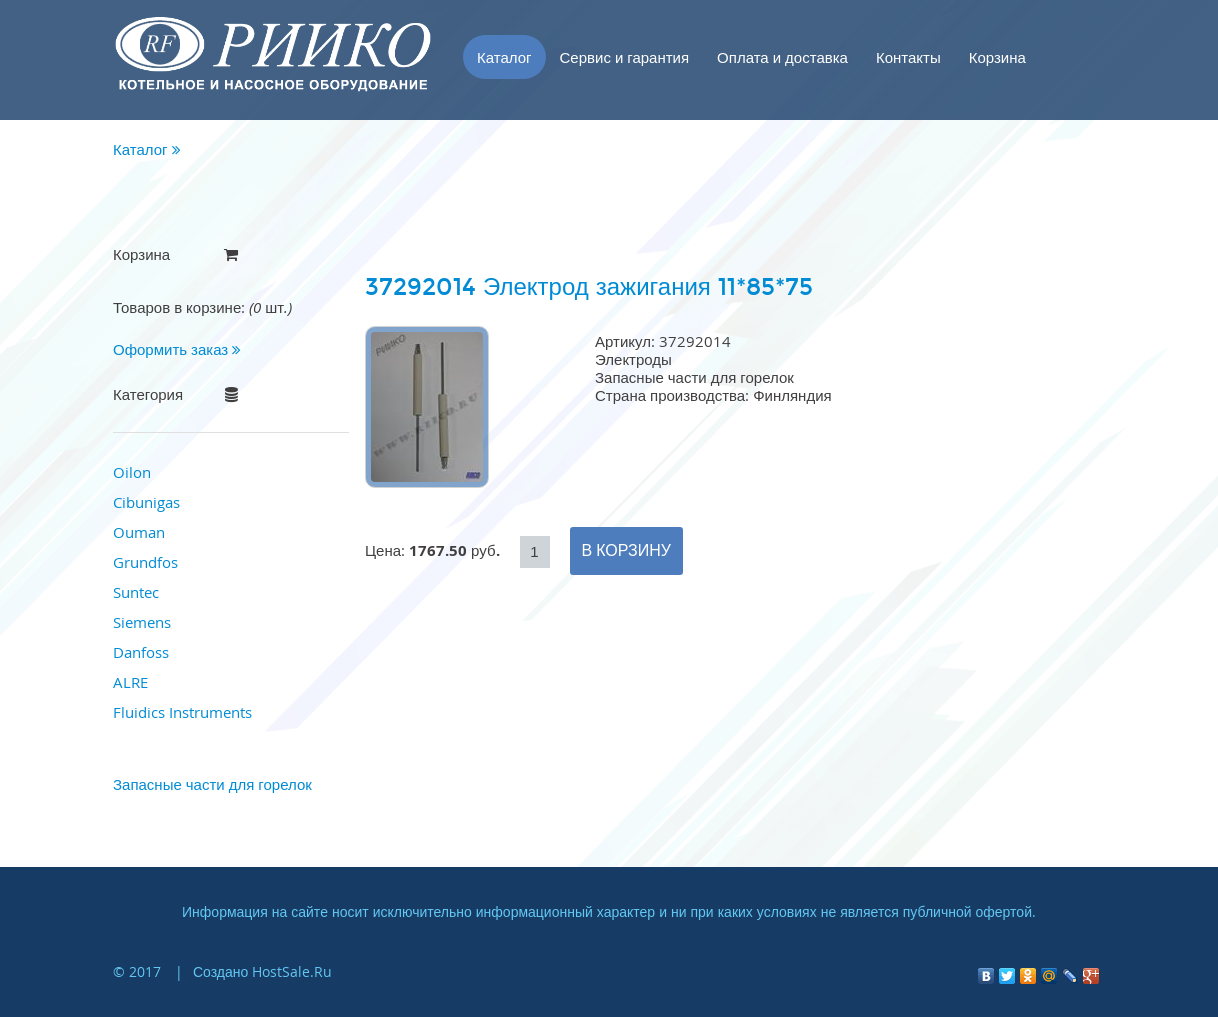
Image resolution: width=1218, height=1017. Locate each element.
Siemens (142, 622)
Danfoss (141, 652)
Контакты (908, 57)
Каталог (504, 57)
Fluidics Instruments (182, 712)
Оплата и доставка (782, 57)
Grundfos (145, 562)
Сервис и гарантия (625, 57)
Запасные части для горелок (212, 784)
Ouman (139, 532)
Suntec (136, 592)
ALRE (130, 682)
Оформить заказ (177, 349)
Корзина (997, 57)
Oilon (132, 472)
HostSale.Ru (292, 971)
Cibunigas (146, 502)
